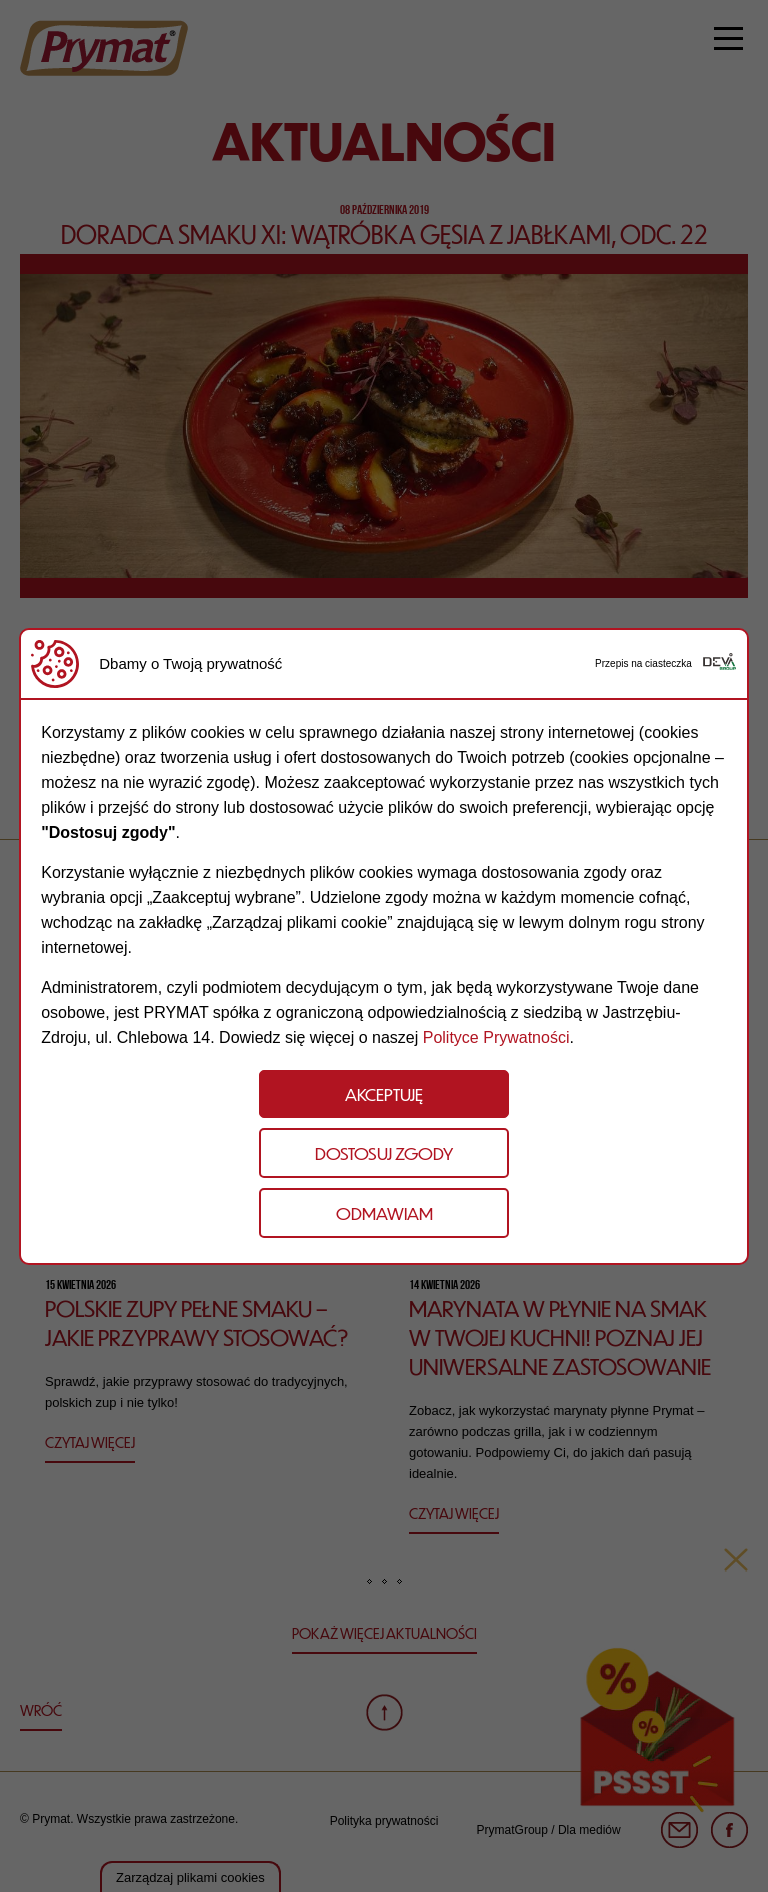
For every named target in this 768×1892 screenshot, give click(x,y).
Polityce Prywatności (496, 1037)
